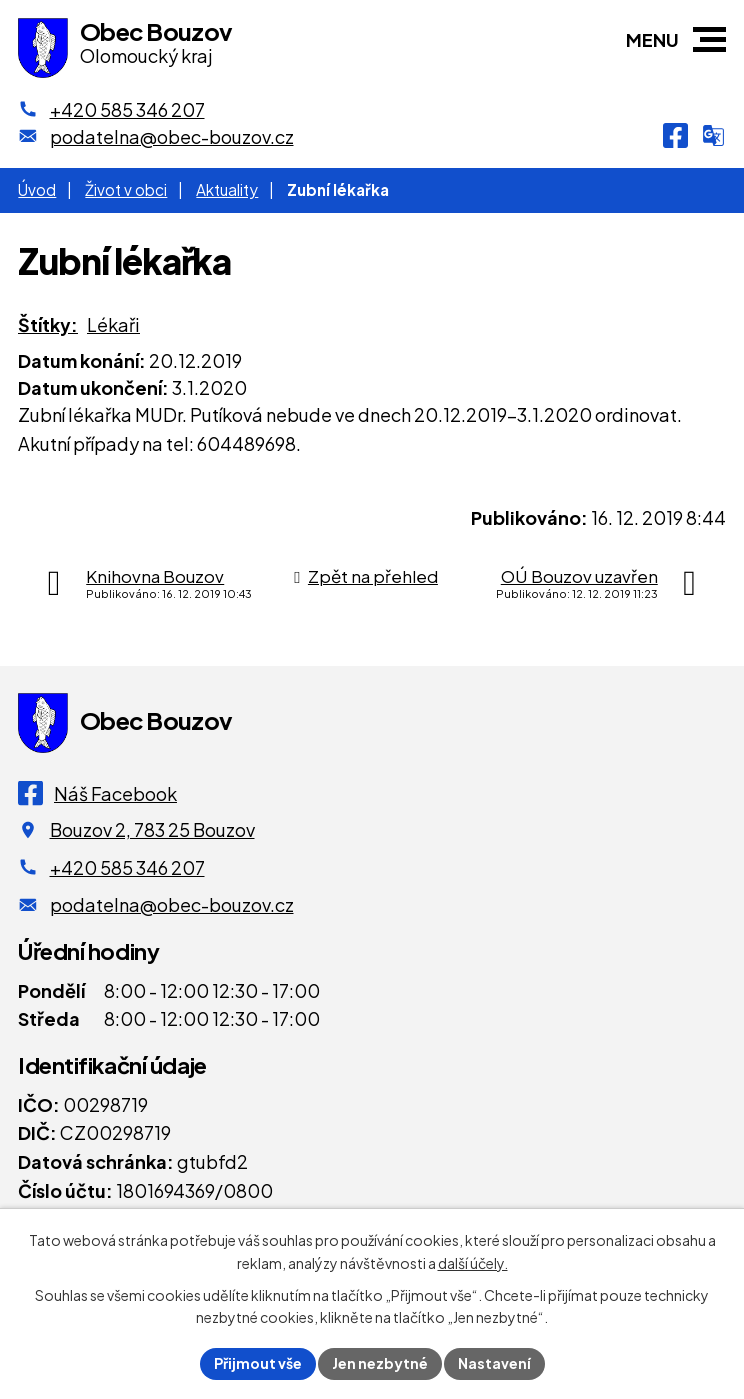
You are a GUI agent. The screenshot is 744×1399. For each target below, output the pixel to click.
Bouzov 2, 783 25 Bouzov (152, 829)
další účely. (473, 1263)
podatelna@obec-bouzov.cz (172, 904)
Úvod (37, 189)
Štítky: (48, 324)
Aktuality (227, 189)
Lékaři (113, 324)
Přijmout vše (258, 1363)
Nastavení (494, 1363)
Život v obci (126, 189)
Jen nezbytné (380, 1363)
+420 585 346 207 (127, 867)
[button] (709, 39)
